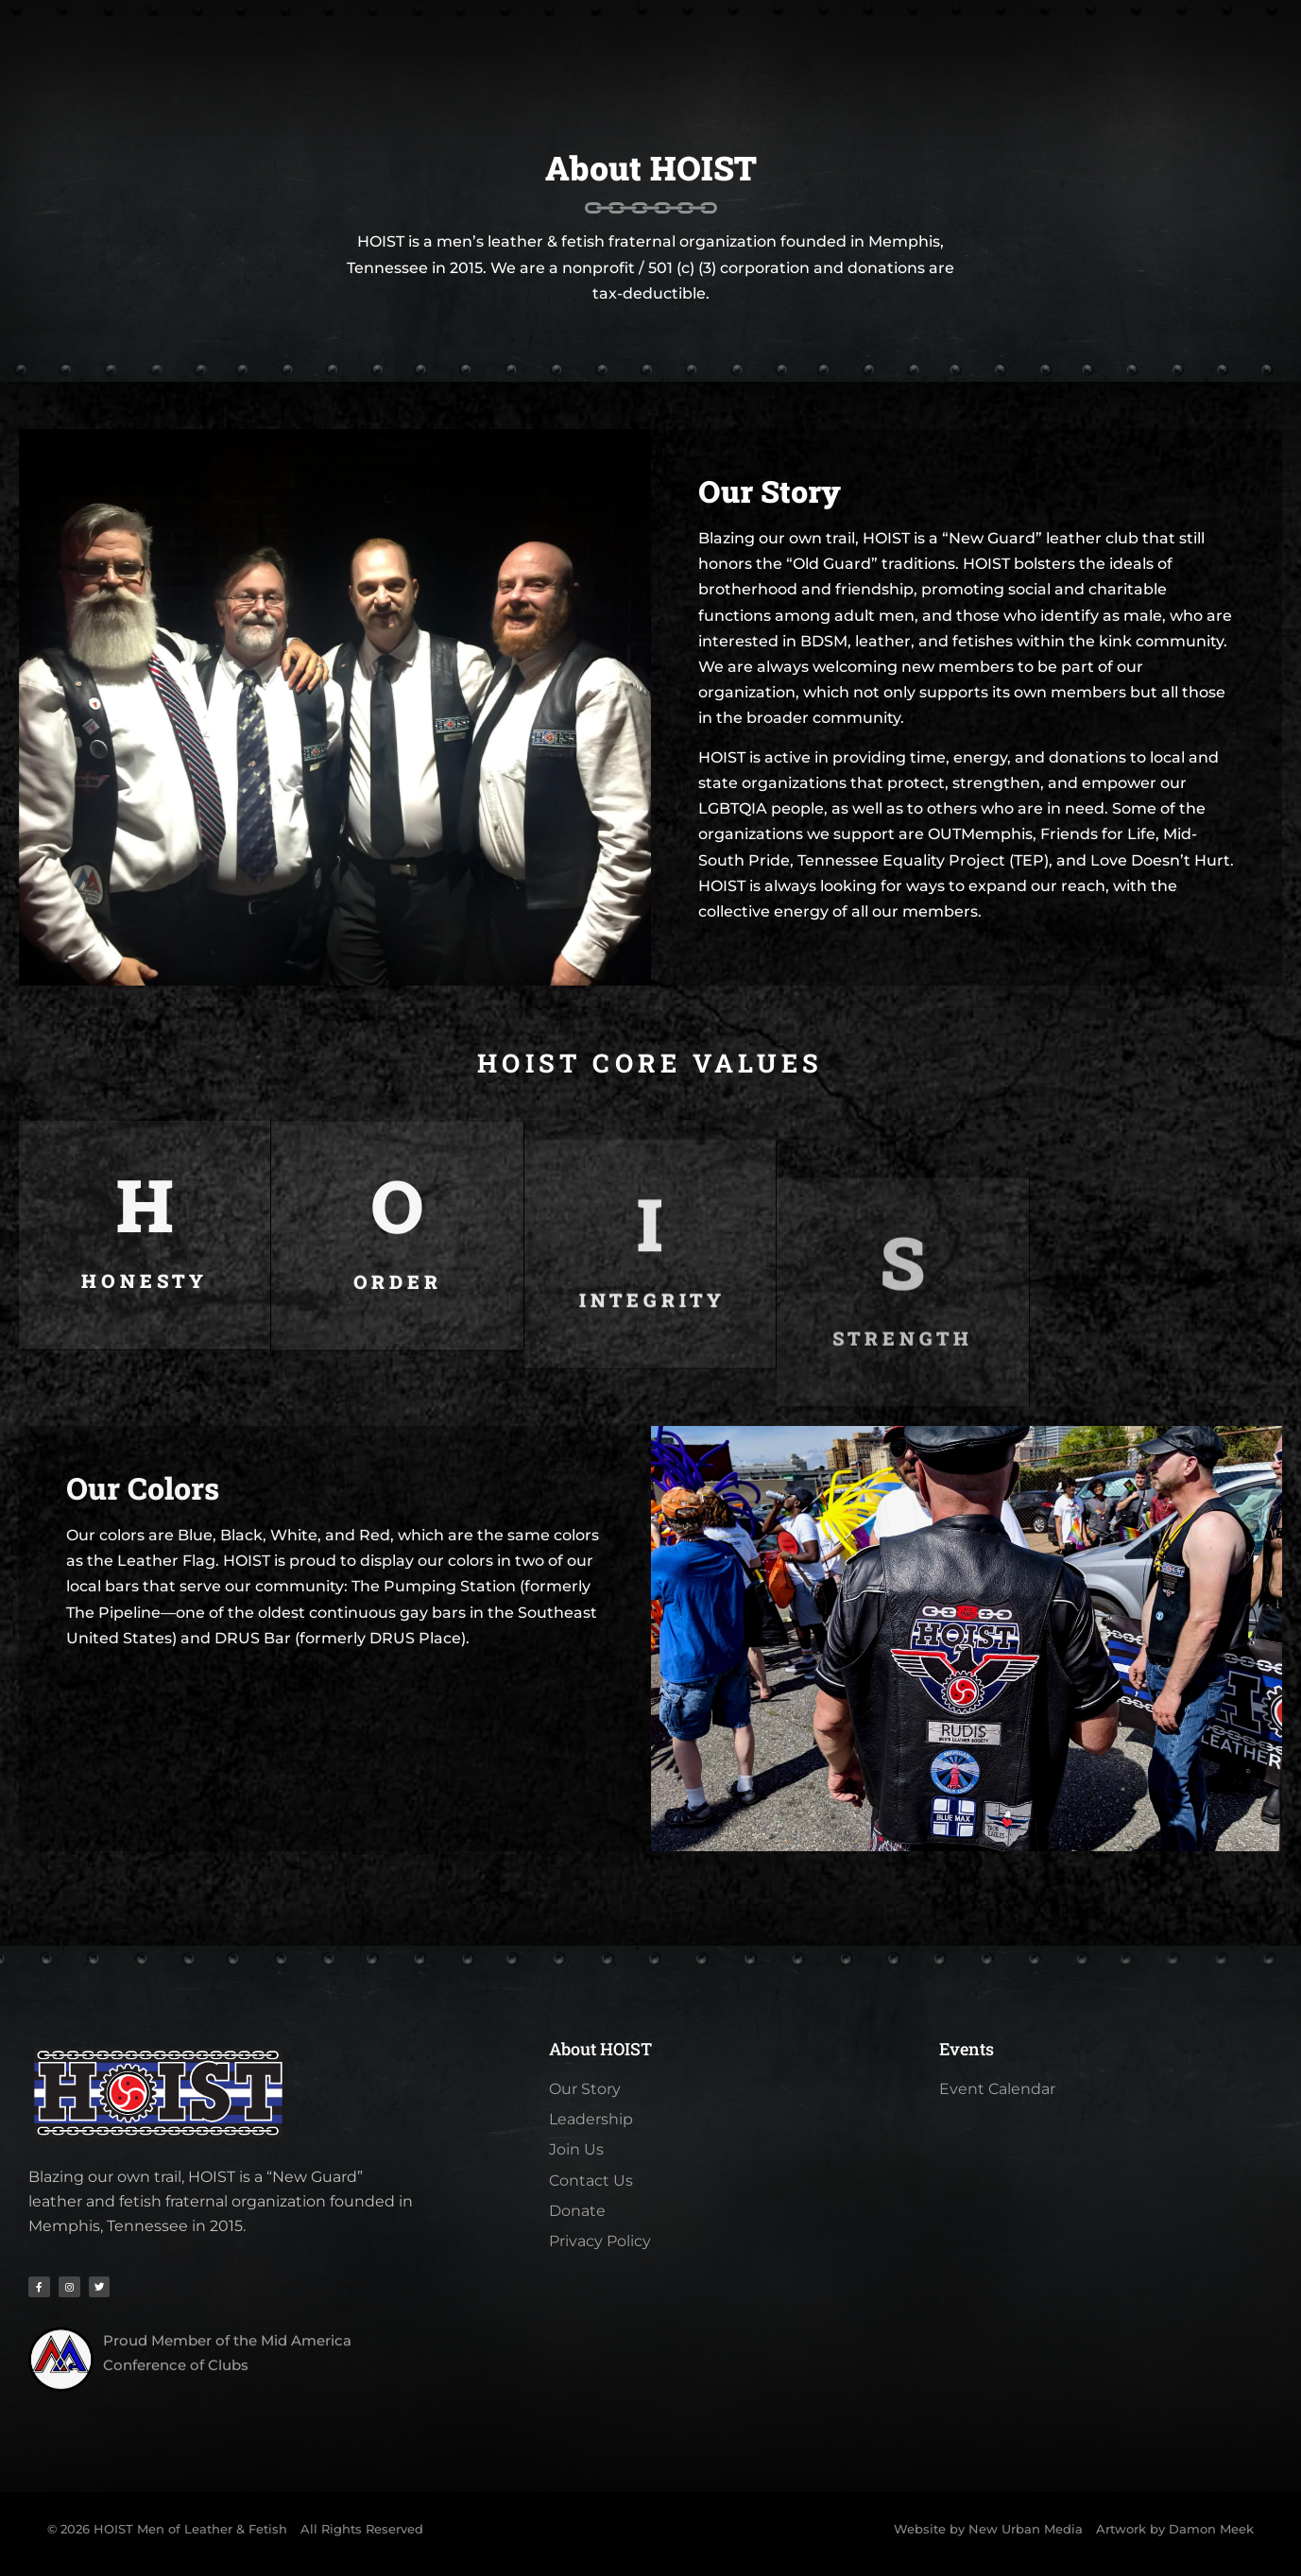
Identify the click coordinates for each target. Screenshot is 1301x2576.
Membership (408, 47)
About (292, 47)
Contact (998, 47)
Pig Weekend (550, 47)
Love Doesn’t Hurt (1160, 860)
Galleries (798, 47)
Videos (901, 47)
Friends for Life (1097, 834)
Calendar (680, 47)
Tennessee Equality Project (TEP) (923, 860)
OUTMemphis (980, 834)
